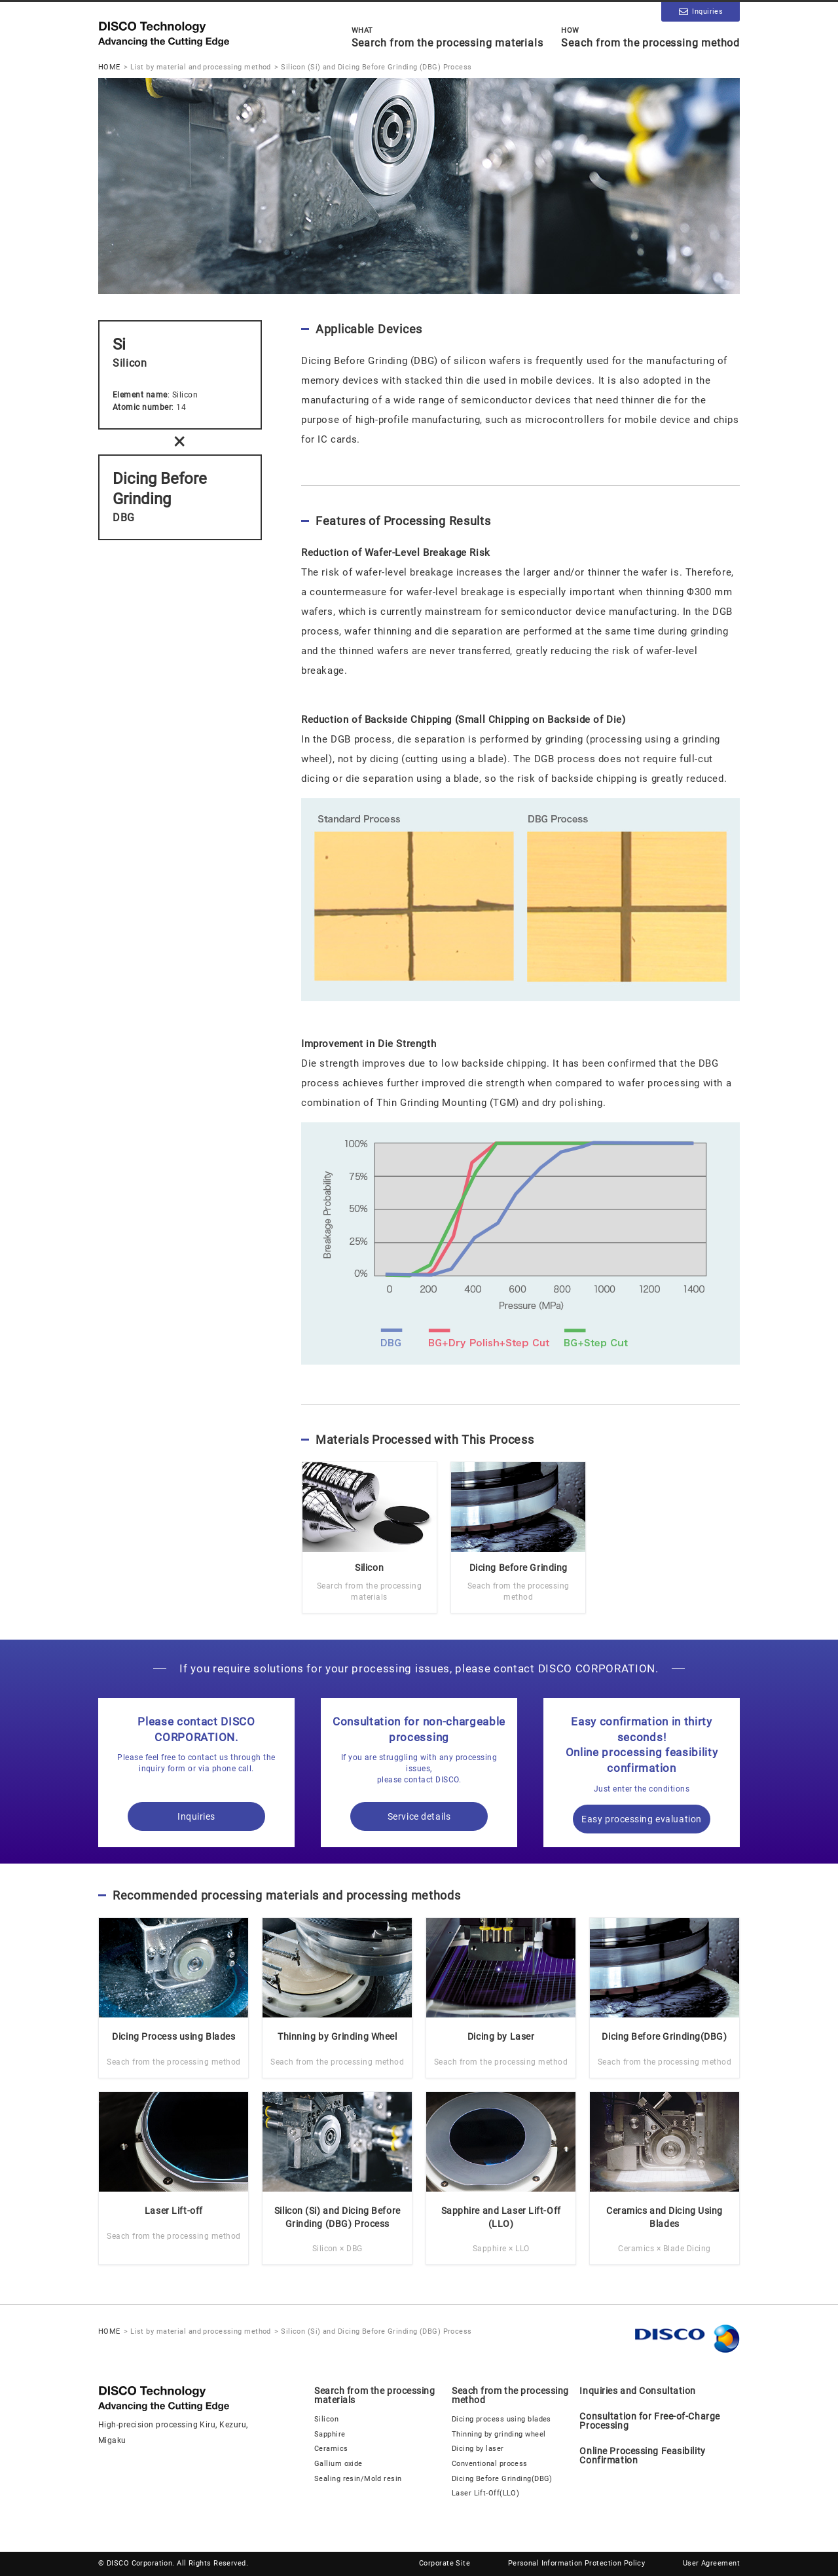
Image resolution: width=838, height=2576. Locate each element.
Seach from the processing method (650, 37)
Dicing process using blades (501, 2419)
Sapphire (330, 2434)
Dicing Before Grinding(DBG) (502, 2479)
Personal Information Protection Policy (577, 2563)
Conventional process (490, 2463)
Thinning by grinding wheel (498, 2434)
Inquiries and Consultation (637, 2390)
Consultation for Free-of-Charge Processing (649, 2421)
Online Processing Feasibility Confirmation (642, 2455)
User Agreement (711, 2563)
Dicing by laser (478, 2448)
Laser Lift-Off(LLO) (485, 2493)
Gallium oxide (338, 2463)
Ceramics (331, 2448)
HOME (109, 67)
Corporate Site (444, 2563)
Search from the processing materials (447, 37)
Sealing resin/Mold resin (358, 2479)
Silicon (326, 2419)
